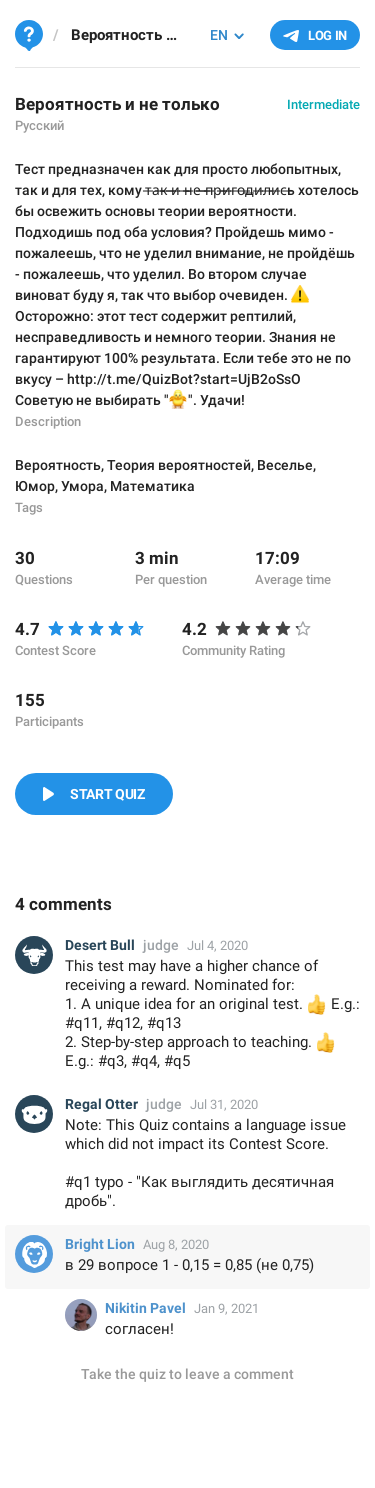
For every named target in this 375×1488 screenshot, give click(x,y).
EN (219, 35)
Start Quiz (107, 794)
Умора (82, 486)
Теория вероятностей (179, 465)
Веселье (285, 465)
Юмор (35, 486)
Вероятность (58, 465)
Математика (152, 486)
